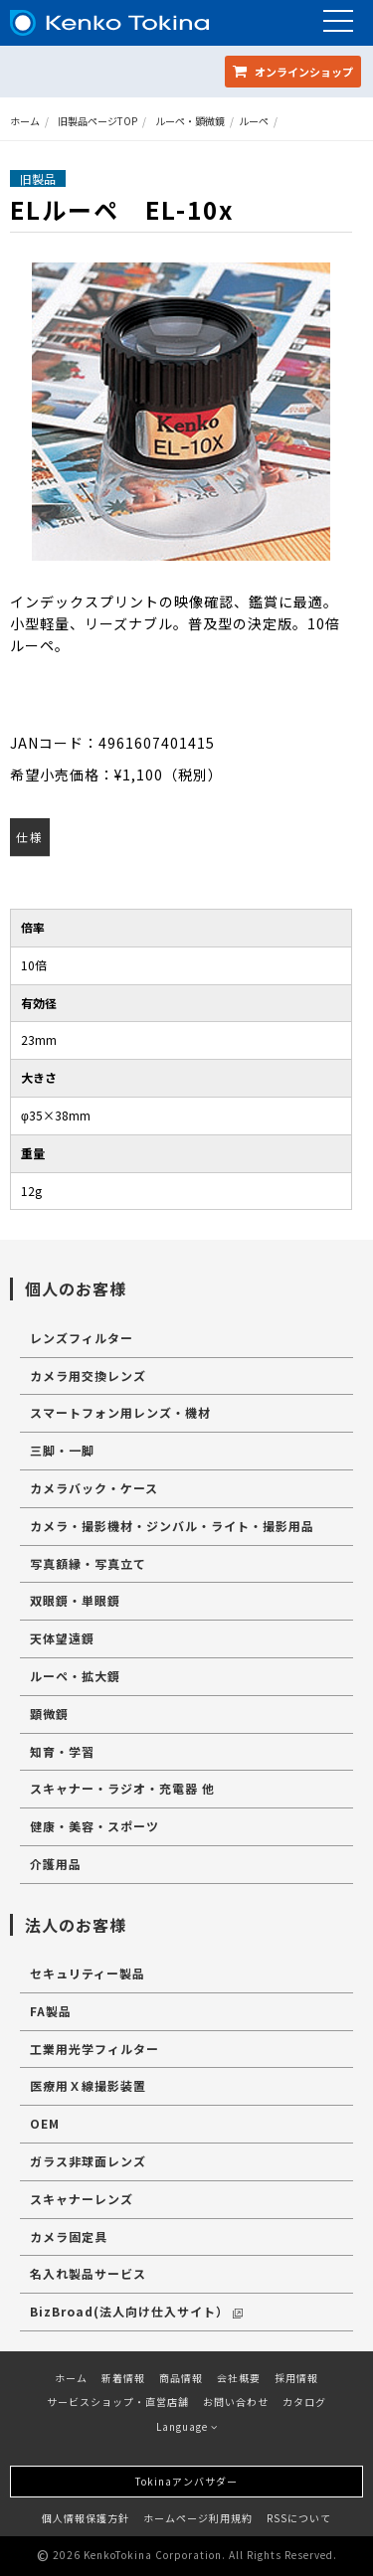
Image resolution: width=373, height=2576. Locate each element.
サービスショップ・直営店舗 (118, 2401)
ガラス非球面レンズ (88, 2160)
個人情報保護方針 (85, 2517)
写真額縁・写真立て (88, 1563)
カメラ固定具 (68, 2236)
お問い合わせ (236, 2401)
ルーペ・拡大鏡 (75, 1675)
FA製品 (51, 2010)
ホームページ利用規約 (198, 2517)
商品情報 (181, 2377)
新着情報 (123, 2377)
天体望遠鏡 (62, 1638)
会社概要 (239, 2377)
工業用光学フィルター (94, 2048)
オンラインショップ (293, 72)
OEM (45, 2123)
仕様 (30, 836)
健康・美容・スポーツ (94, 1825)
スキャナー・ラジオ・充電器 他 (122, 1788)
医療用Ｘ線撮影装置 (88, 2085)
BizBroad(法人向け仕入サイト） (136, 2311)
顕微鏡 (49, 1713)
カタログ (304, 2401)
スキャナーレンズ (81, 2198)
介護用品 (56, 1863)
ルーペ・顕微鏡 (190, 120)
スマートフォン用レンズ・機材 (120, 1412)
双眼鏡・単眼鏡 (75, 1600)
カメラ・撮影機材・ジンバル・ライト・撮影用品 (172, 1525)
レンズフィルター (81, 1337)
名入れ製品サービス (88, 2273)
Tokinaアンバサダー (186, 2481)
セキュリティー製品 (87, 1973)
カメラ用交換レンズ (88, 1375)
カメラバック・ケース (94, 1487)
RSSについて (299, 2517)
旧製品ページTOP (97, 120)
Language (187, 2426)
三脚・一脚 (62, 1450)
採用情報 (296, 2377)
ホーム (25, 120)
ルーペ (254, 120)
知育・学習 (62, 1751)
